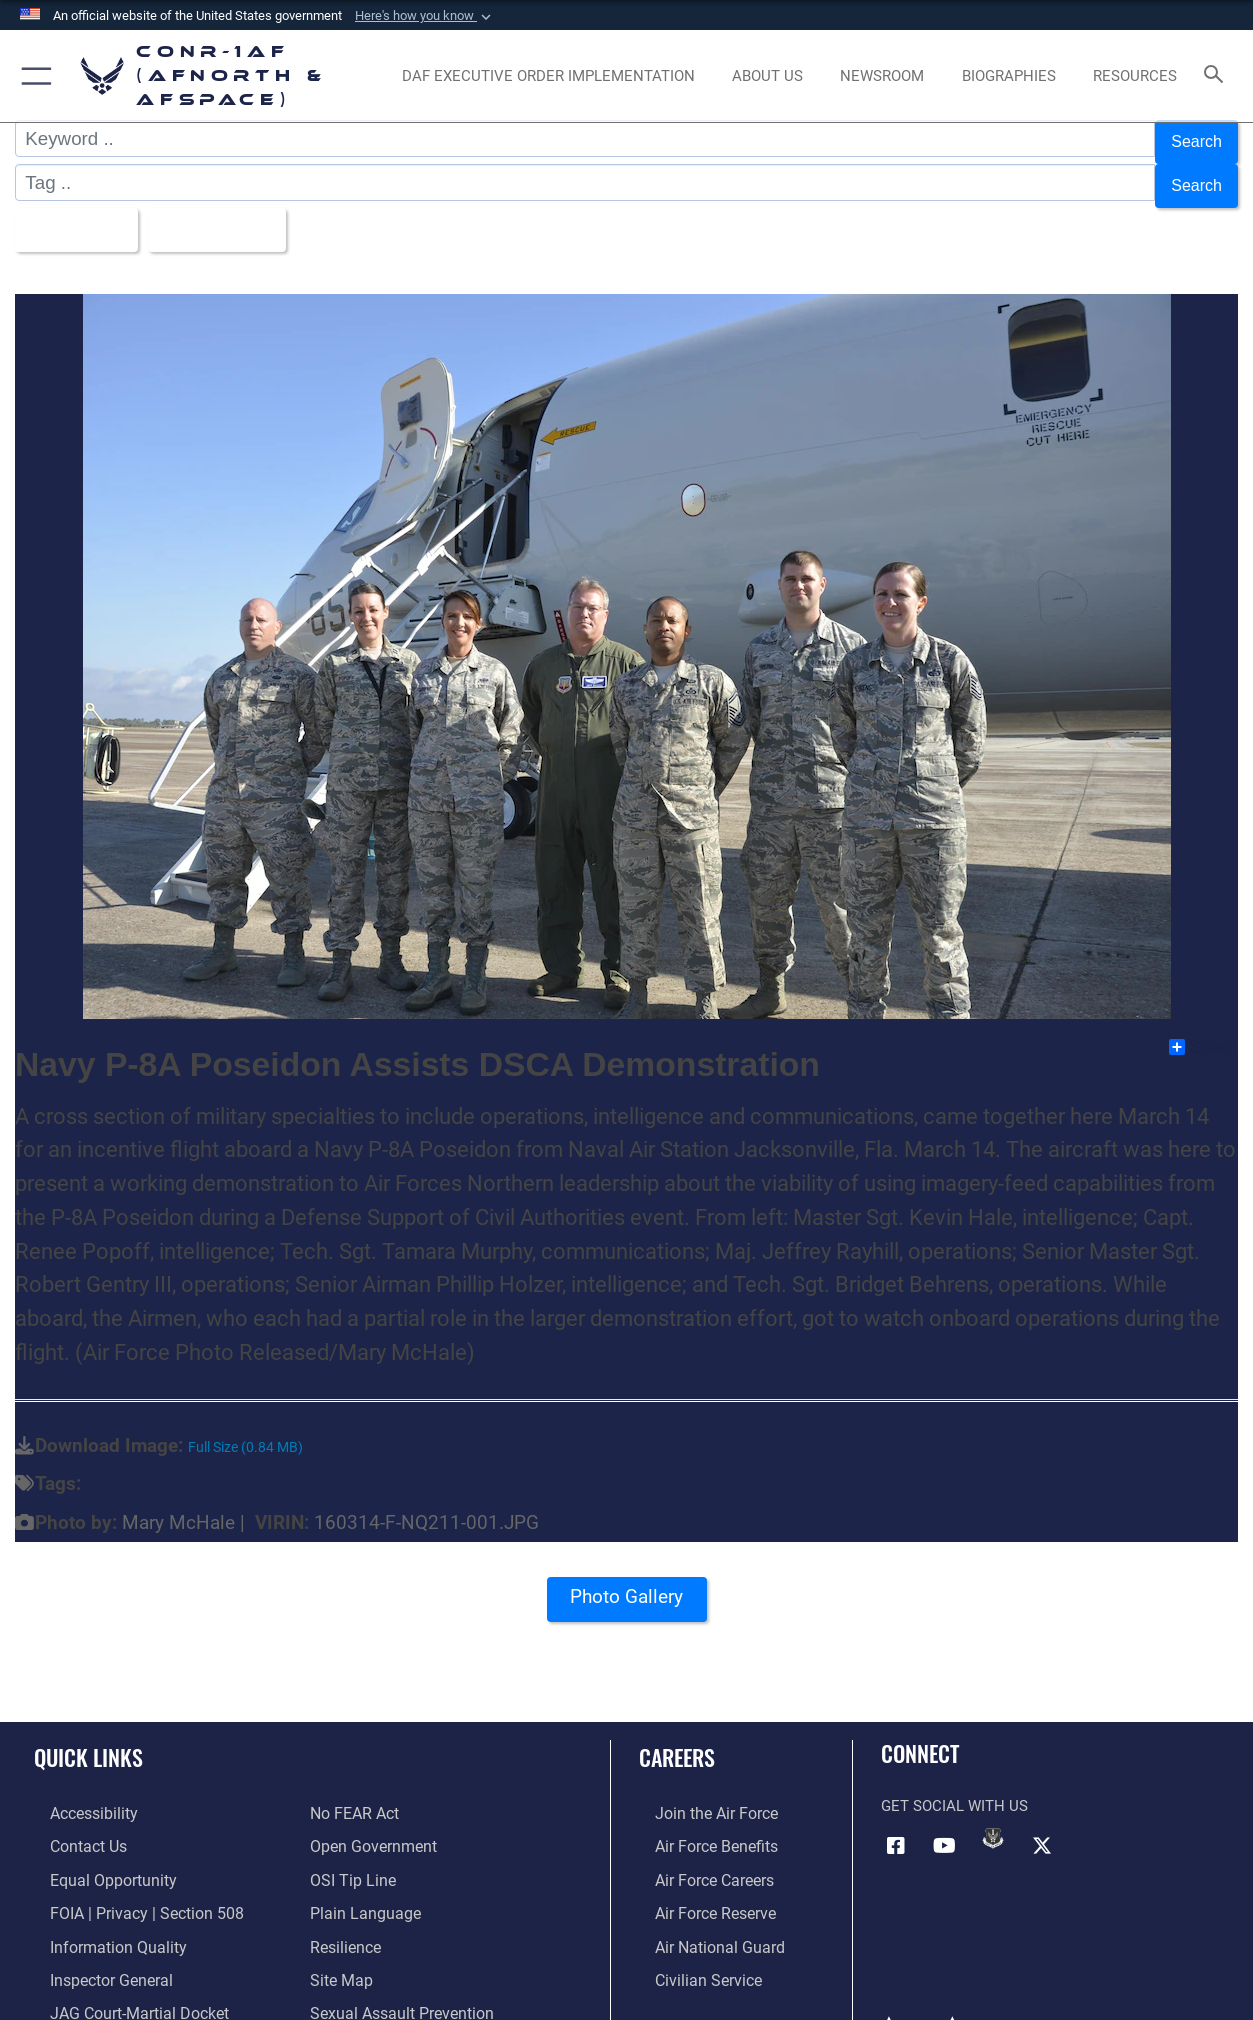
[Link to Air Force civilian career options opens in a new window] (690, 1953)
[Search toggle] (1218, 76)
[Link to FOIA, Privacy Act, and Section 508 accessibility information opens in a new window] (125, 1889)
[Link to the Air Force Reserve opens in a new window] (698, 1889)
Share (1202, 1028)
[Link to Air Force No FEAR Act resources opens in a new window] (353, 1793)
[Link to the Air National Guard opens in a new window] (700, 1921)
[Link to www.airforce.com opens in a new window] (698, 1793)
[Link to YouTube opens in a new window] (945, 1825)
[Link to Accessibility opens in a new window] (77, 1793)
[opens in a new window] (548, 76)
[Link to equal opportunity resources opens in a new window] (93, 1857)
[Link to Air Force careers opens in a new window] (697, 1857)
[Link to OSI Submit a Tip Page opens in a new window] (350, 1857)
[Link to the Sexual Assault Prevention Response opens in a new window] (432, 1984)
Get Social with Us (954, 1787)
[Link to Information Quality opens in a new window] (98, 1921)
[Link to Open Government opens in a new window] (369, 1825)
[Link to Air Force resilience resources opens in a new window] (344, 1921)
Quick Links (88, 1737)
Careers (677, 1737)
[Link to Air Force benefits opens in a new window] (698, 1825)
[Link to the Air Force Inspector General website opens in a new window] (93, 1953)
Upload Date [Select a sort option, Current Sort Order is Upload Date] (234, 213)
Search (1192, 138)
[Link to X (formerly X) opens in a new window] (1042, 1825)
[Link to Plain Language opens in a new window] (360, 1889)
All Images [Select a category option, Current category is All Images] (77, 213)
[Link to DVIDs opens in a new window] (993, 1818)
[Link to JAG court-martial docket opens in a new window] (120, 1984)
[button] (425, 16)
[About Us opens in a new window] (767, 76)
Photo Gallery (627, 1583)
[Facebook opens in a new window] (896, 1825)
